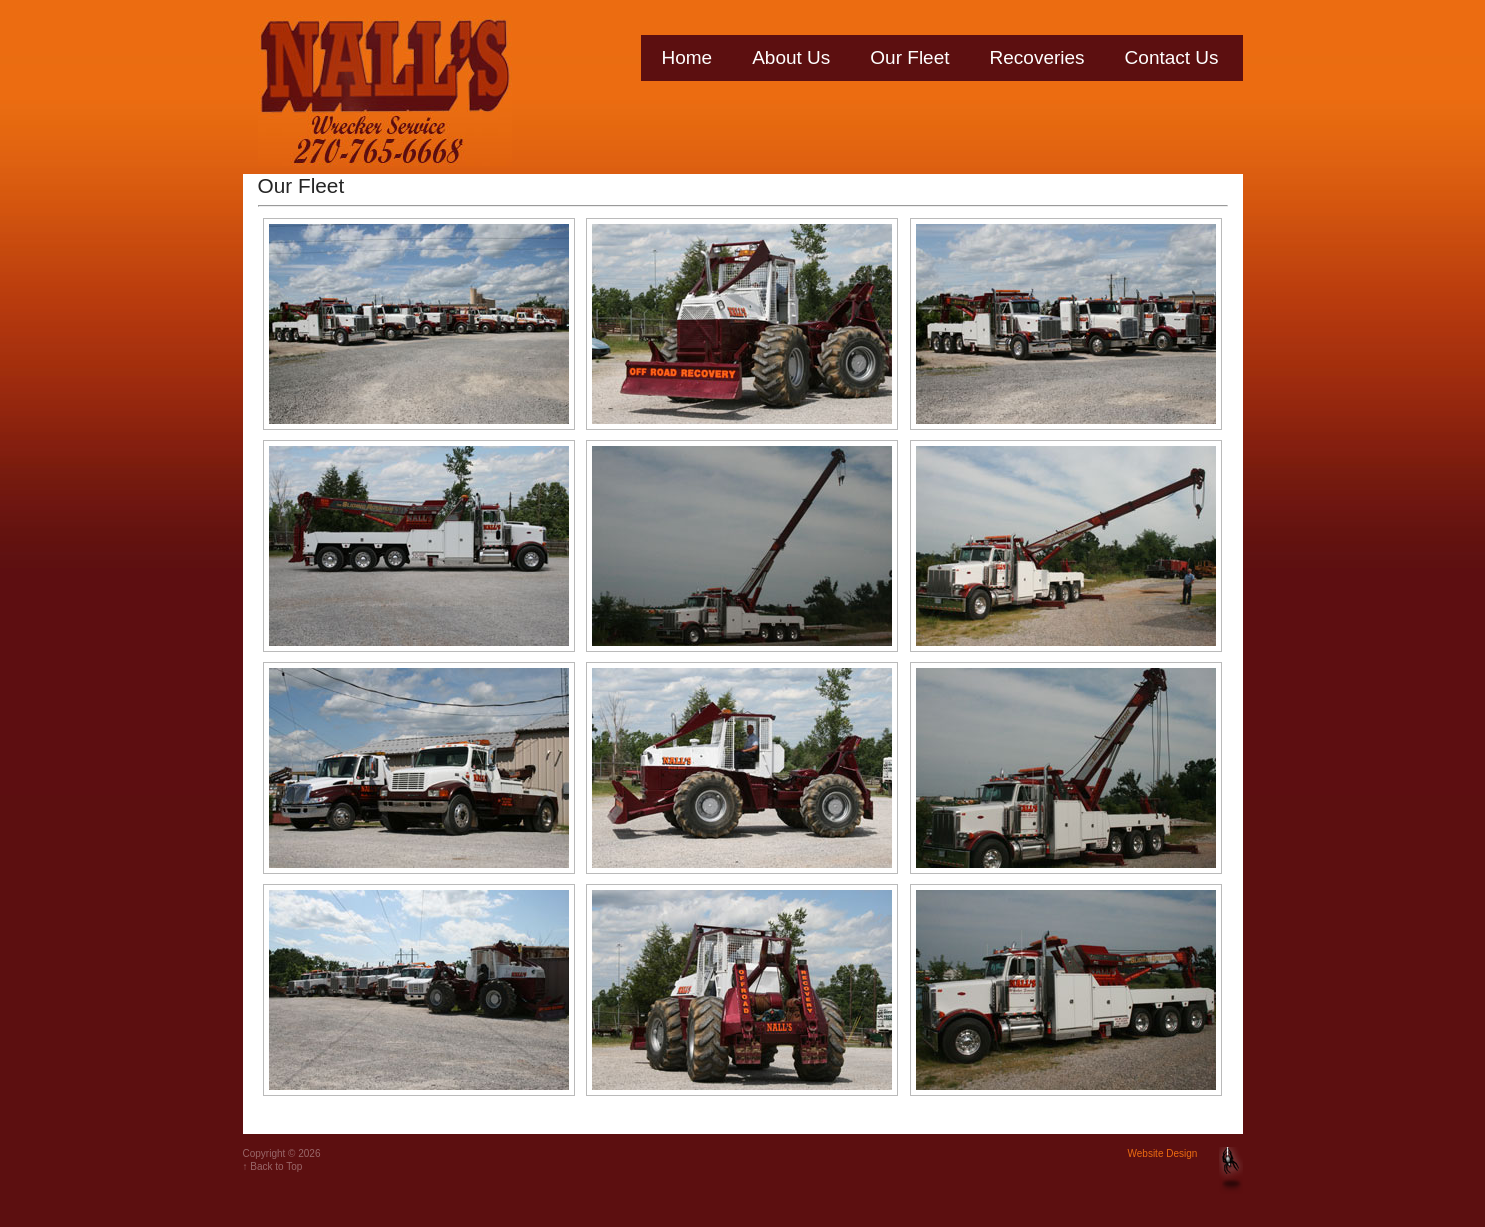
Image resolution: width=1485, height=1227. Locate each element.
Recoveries (1037, 57)
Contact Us (1172, 57)
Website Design (1163, 1153)
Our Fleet (909, 57)
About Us (791, 57)
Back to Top (276, 1166)
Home (687, 57)
